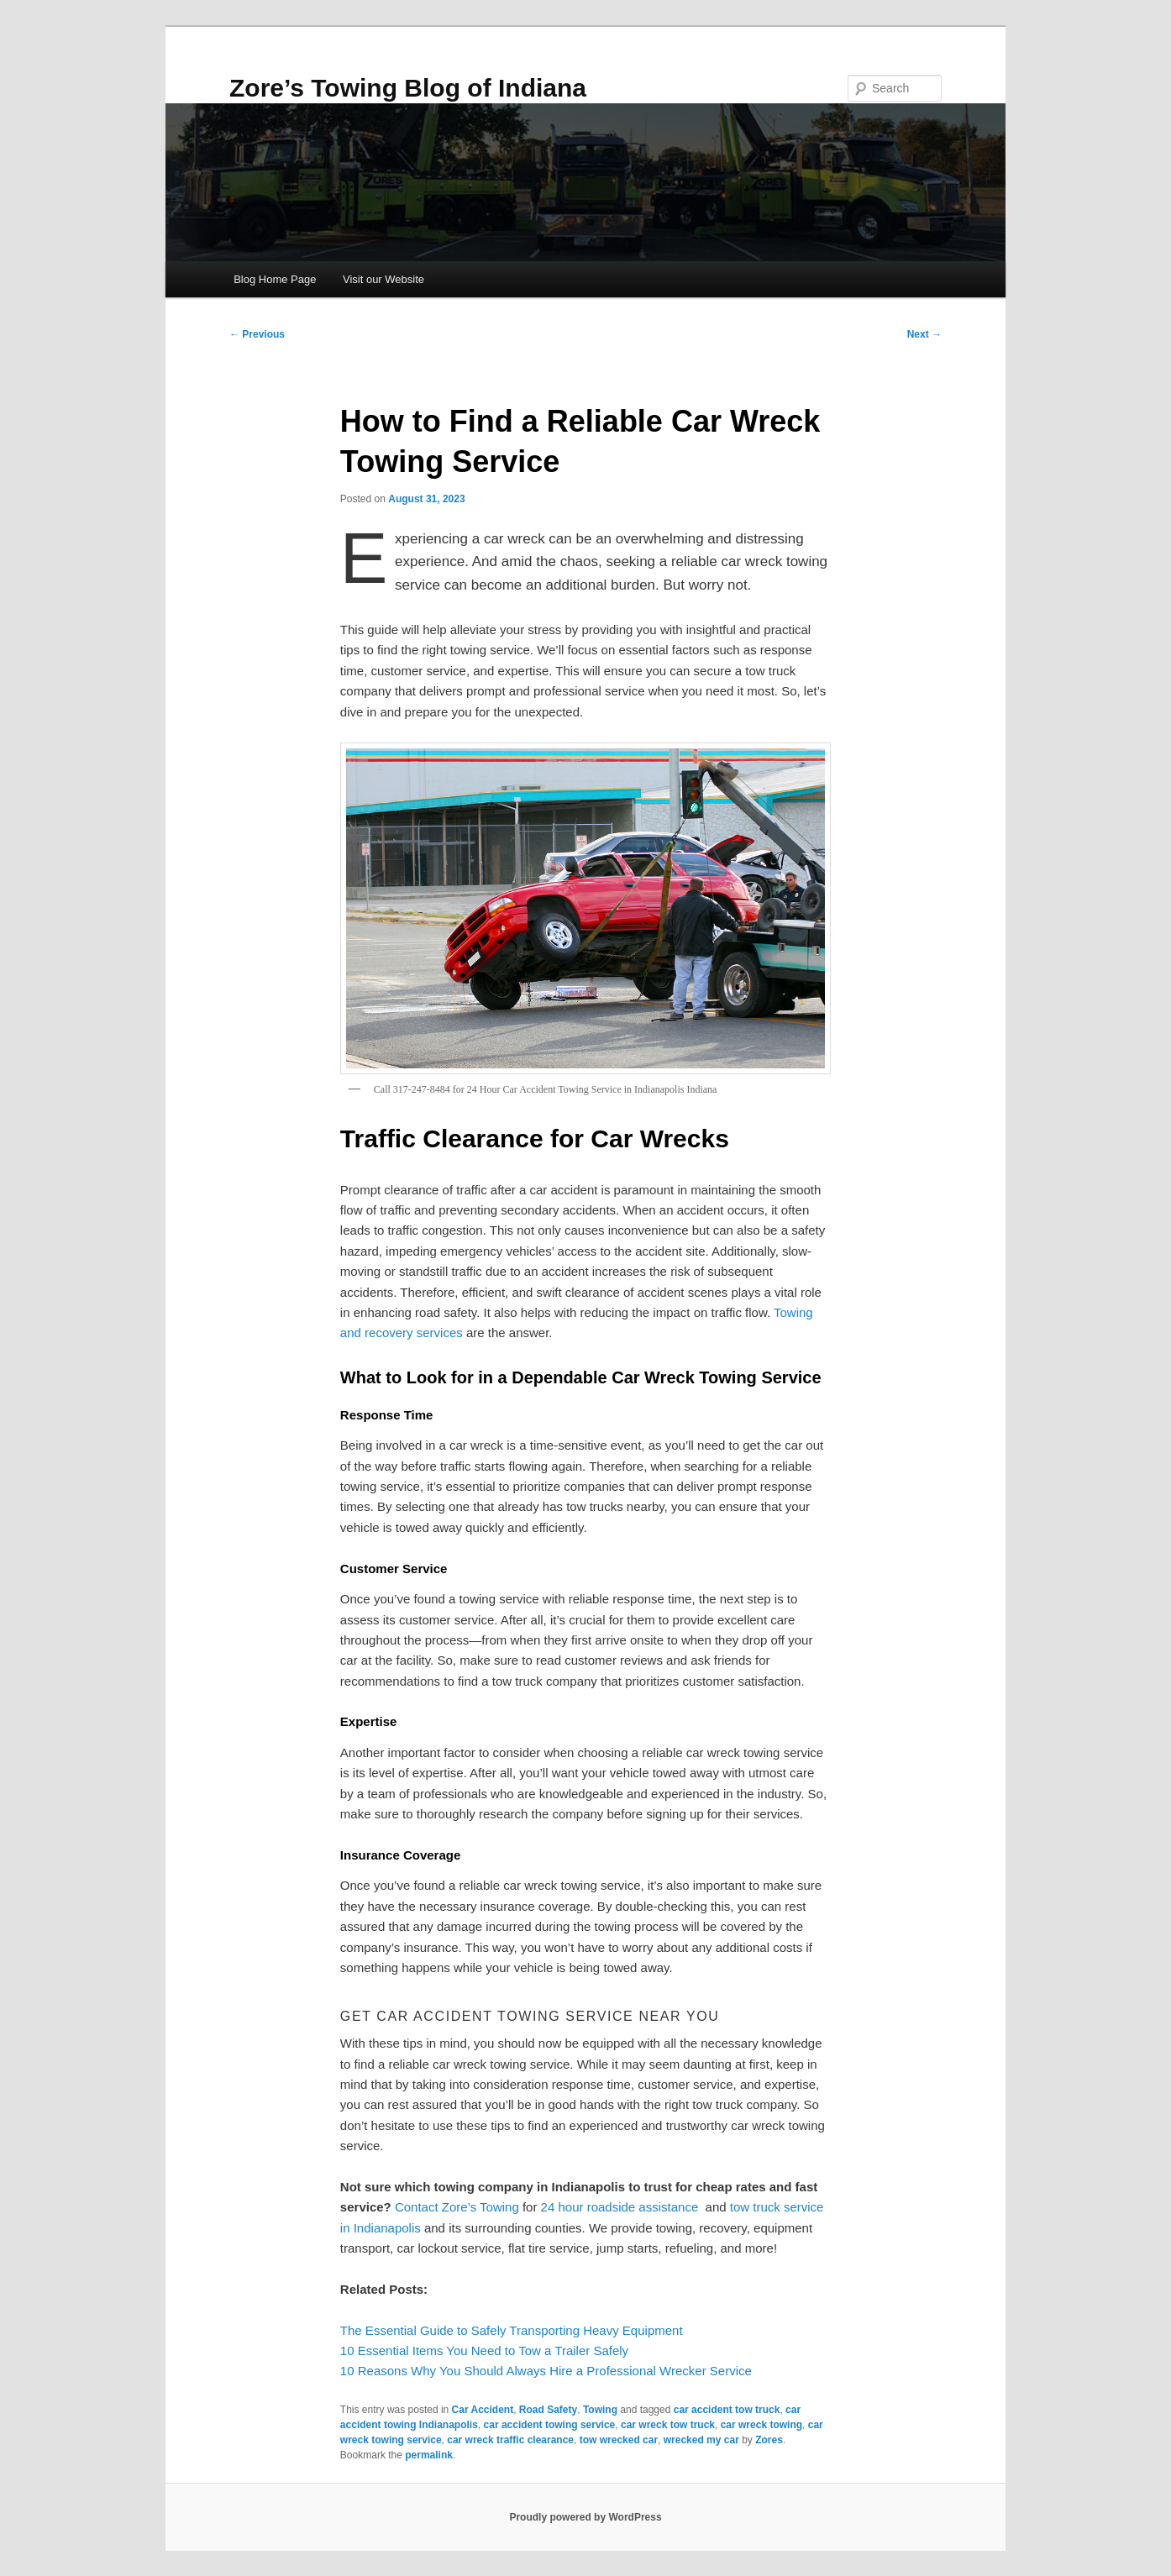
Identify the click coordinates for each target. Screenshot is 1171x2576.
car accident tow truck (727, 2410)
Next (924, 334)
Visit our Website (383, 279)
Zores (769, 2440)
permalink (429, 2455)
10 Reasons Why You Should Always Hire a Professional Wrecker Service (546, 2371)
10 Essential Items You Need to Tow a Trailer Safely (484, 2350)
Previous (257, 334)
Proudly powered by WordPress (585, 2517)
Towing (600, 2410)
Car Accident (483, 2410)
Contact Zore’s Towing (457, 2207)
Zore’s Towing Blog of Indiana (407, 88)
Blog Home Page (275, 279)
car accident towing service (550, 2425)
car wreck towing (761, 2425)
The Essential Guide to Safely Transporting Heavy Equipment (511, 2330)
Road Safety (548, 2410)
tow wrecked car (619, 2440)
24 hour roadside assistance (620, 2207)
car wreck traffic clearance (510, 2440)
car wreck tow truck (668, 2425)
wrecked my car (701, 2440)
